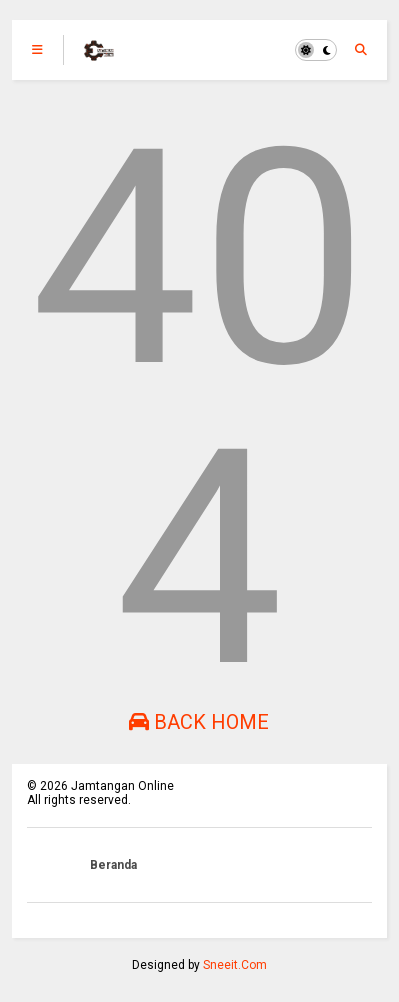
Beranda (113, 865)
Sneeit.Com (235, 965)
